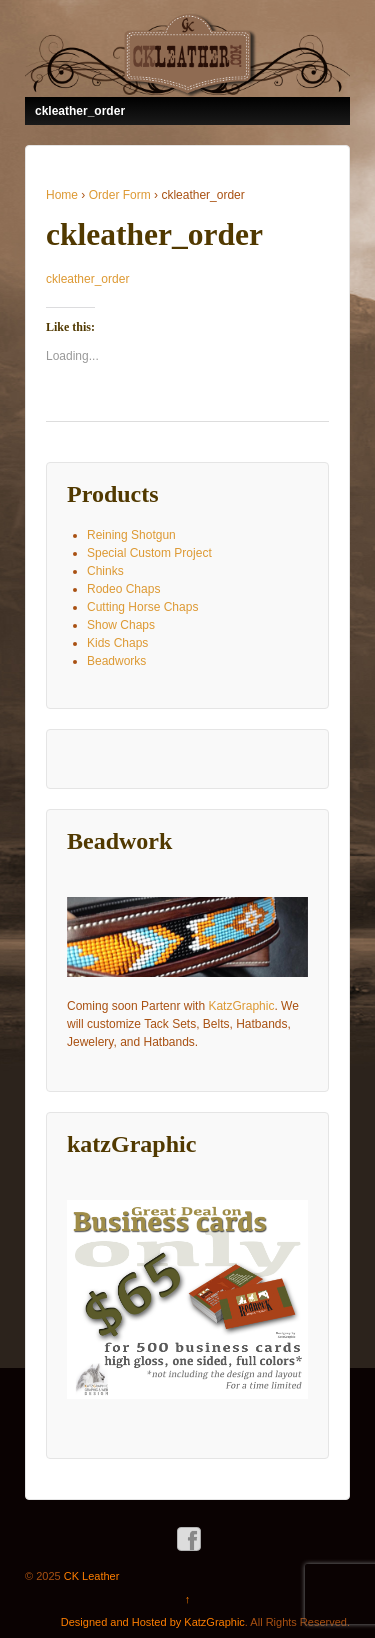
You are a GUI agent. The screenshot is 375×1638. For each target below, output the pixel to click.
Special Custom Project (149, 553)
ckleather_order (87, 279)
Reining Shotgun (131, 535)
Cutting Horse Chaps (142, 607)
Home (62, 195)
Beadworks (116, 661)
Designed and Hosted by (123, 1622)
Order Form (120, 195)
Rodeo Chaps (123, 589)
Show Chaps (121, 625)
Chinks (105, 571)
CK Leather (90, 1576)
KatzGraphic (241, 1006)
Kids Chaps (117, 643)
